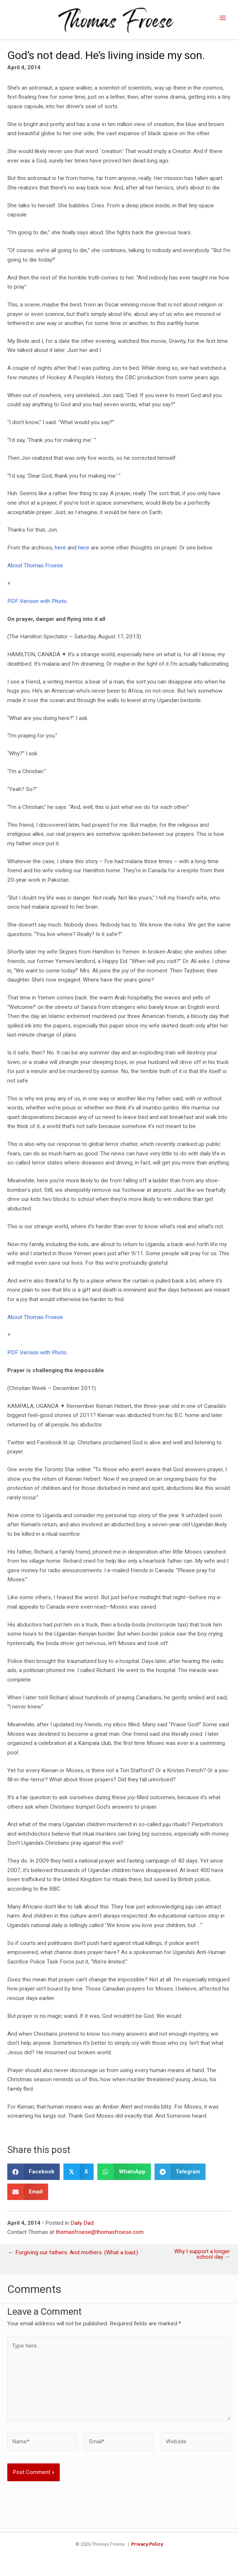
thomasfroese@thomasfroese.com (100, 2235)
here (61, 550)
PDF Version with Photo (37, 604)
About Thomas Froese (35, 568)
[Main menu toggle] (223, 19)
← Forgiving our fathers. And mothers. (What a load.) (73, 2256)
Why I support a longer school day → (202, 2257)
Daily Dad (82, 2226)
